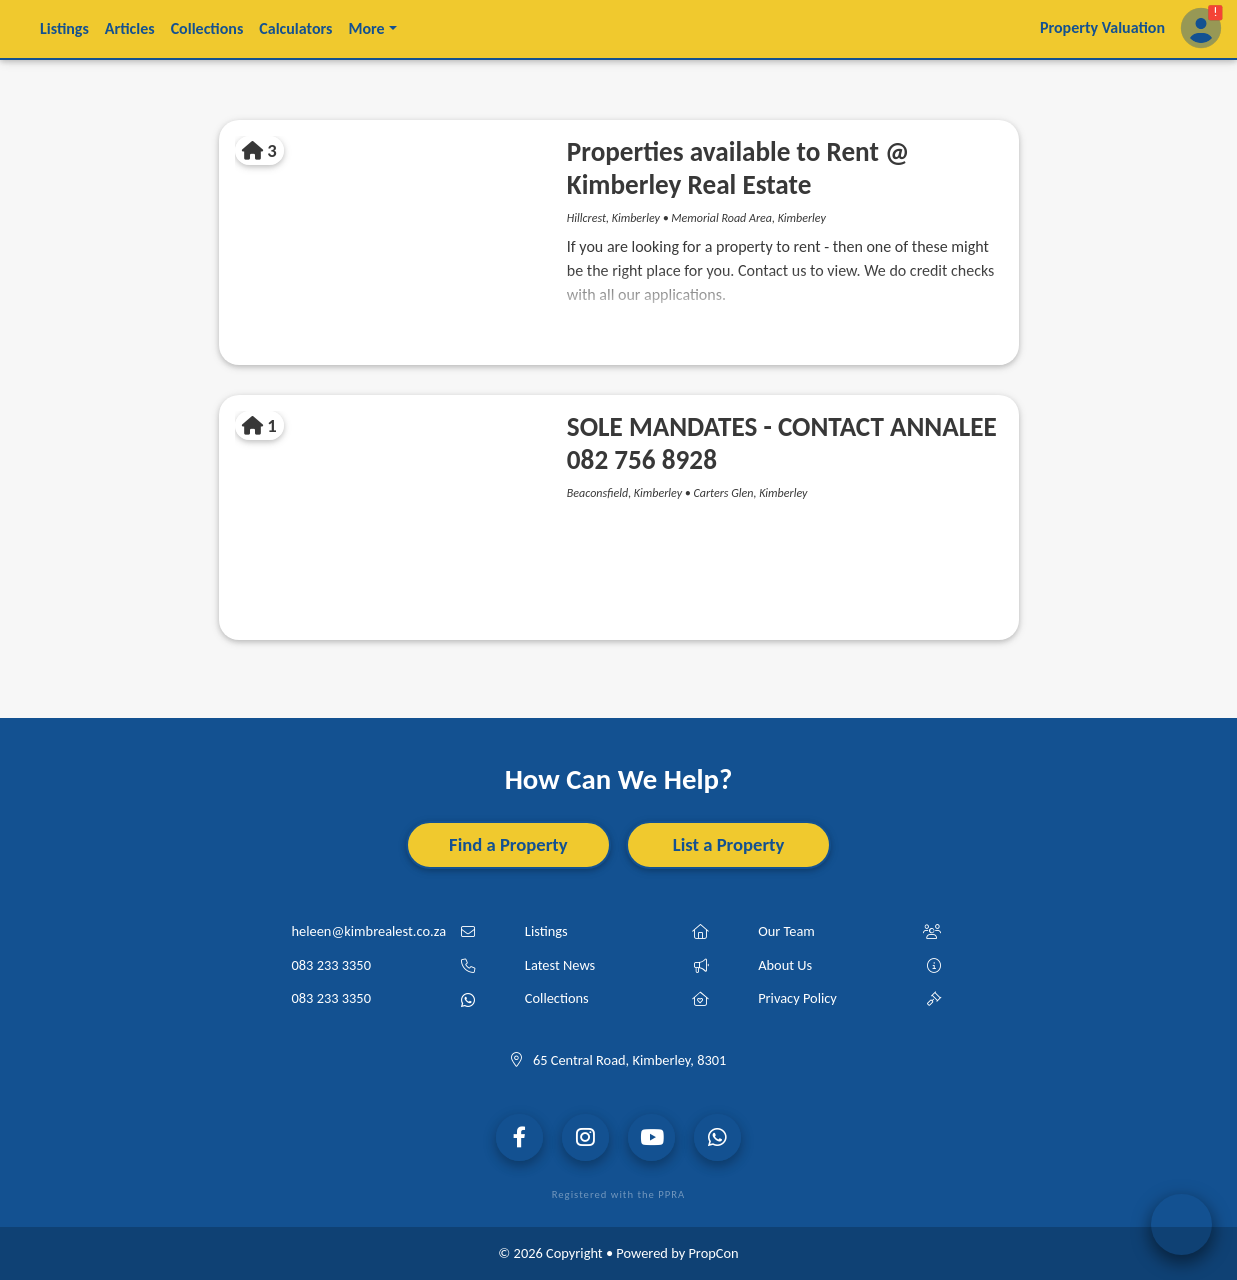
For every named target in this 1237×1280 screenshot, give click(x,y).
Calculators (295, 28)
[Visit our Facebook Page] (519, 1137)
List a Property (729, 844)
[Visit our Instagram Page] (585, 1137)
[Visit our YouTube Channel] (651, 1137)
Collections (207, 28)
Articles (130, 28)
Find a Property (508, 844)
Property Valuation (1102, 27)
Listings (64, 28)
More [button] (366, 28)
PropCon (713, 1253)
